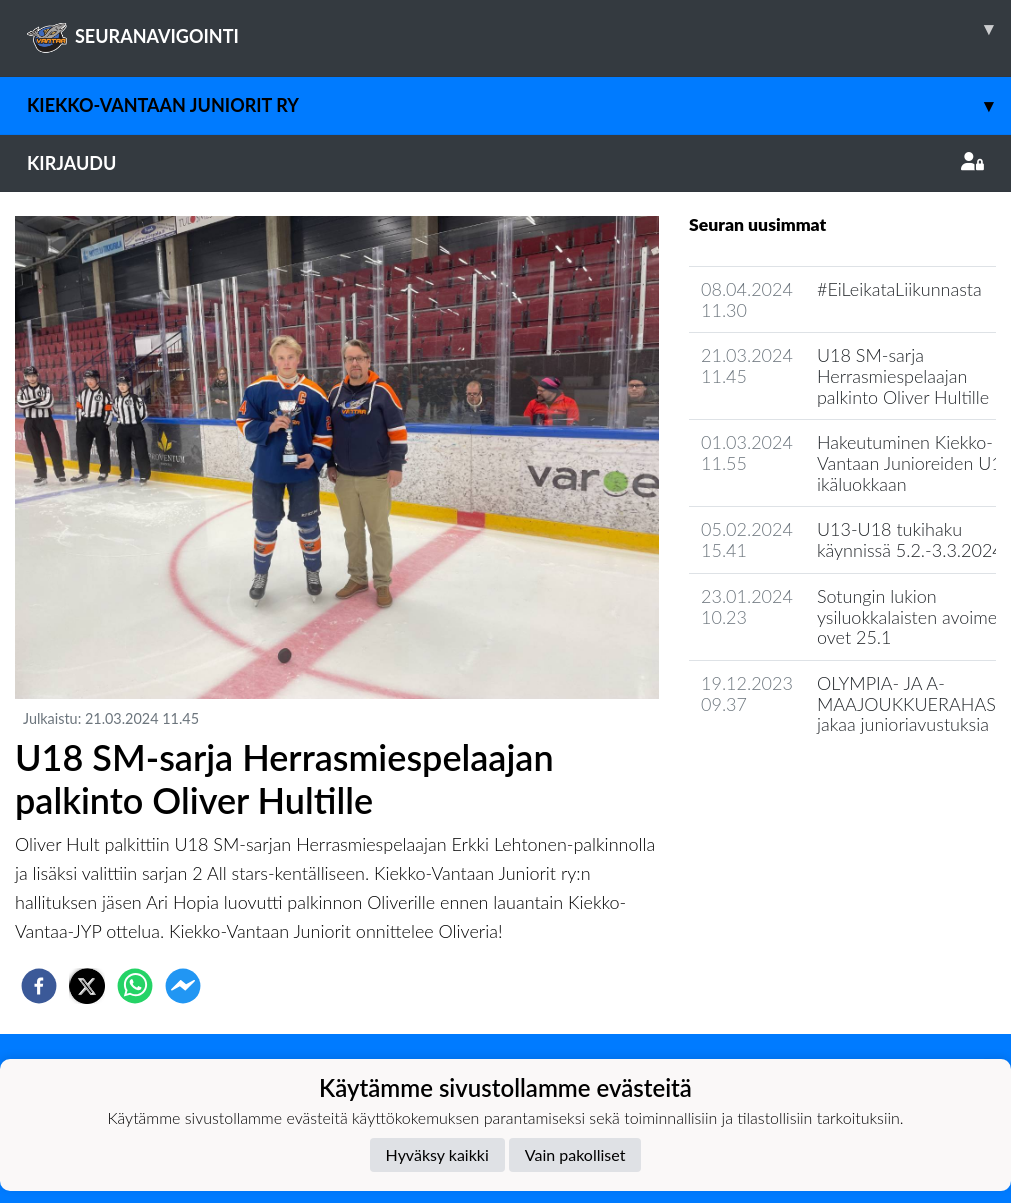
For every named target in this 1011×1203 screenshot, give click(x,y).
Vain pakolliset (575, 1154)
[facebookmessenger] (183, 986)
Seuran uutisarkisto (777, 781)
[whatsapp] (135, 986)
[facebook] (39, 986)
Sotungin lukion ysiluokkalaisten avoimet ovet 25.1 (910, 616)
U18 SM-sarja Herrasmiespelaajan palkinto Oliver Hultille (903, 375)
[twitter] (87, 986)
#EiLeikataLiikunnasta (899, 289)
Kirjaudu (505, 163)
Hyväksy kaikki (437, 1154)
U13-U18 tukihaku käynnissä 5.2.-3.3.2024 (910, 539)
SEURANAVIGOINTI (519, 29)
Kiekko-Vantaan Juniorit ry (519, 105)
